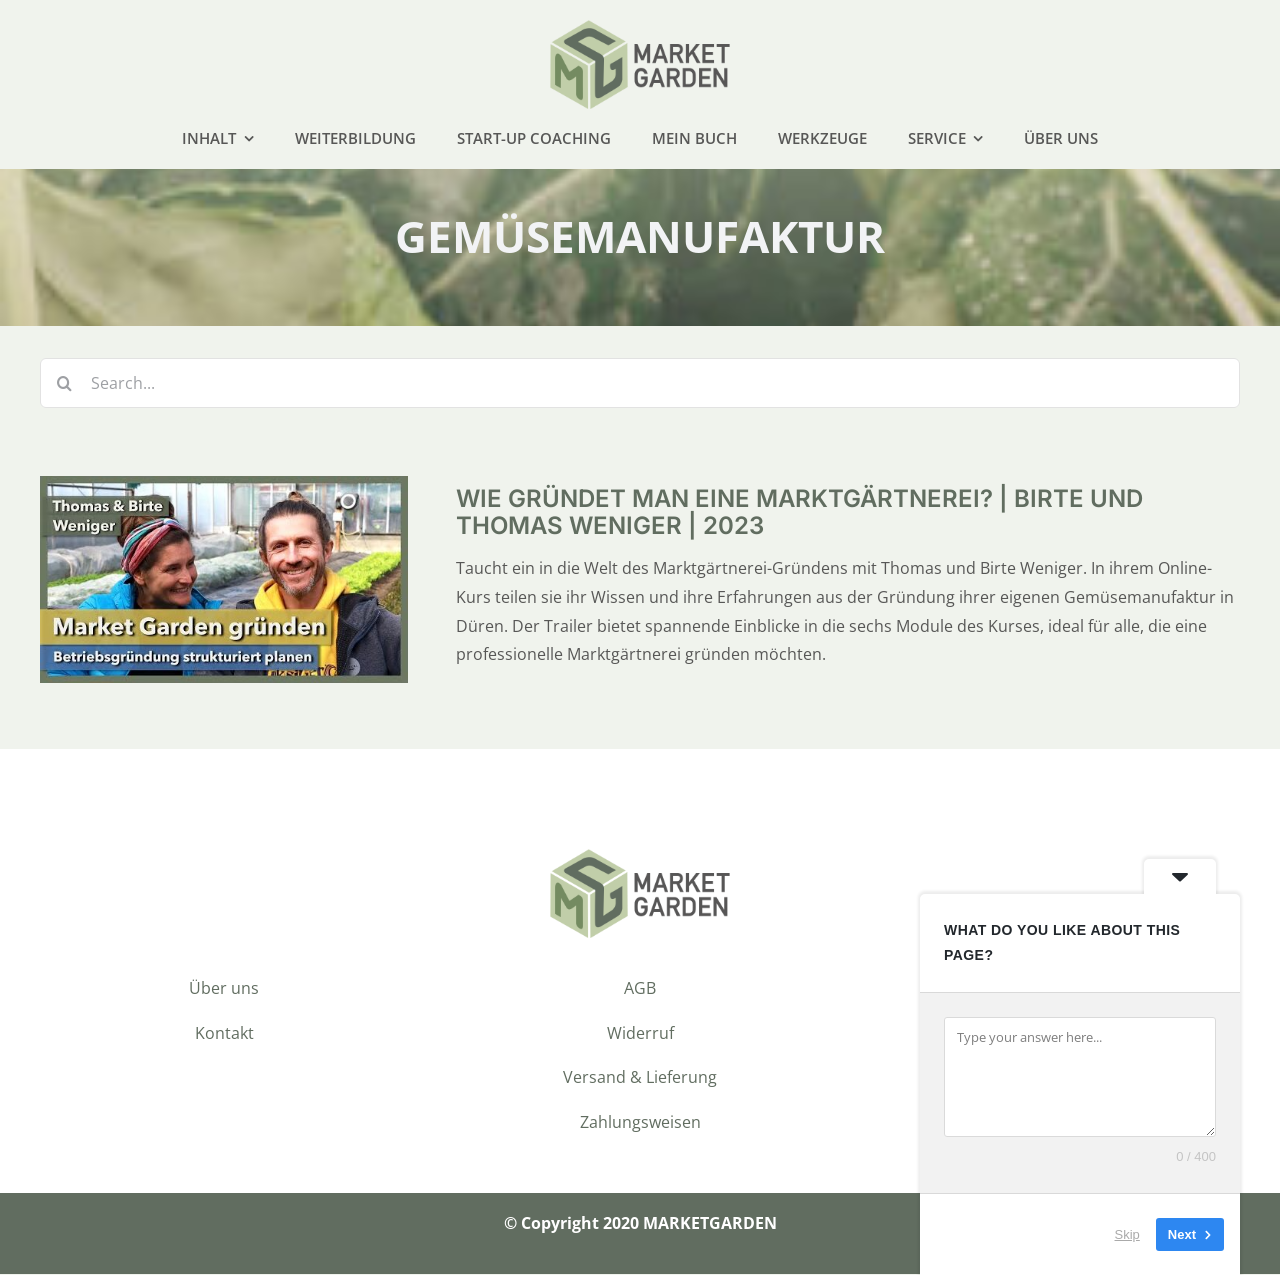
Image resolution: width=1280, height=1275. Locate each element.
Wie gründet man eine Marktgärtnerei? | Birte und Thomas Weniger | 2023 (799, 513)
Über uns (224, 989)
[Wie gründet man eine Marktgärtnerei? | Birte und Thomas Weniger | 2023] (224, 492)
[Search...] (640, 385)
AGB (640, 989)
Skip (1127, 1234)
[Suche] (65, 385)
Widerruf (640, 1034)
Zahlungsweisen (640, 1123)
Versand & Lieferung (640, 1079)
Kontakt (224, 1034)
